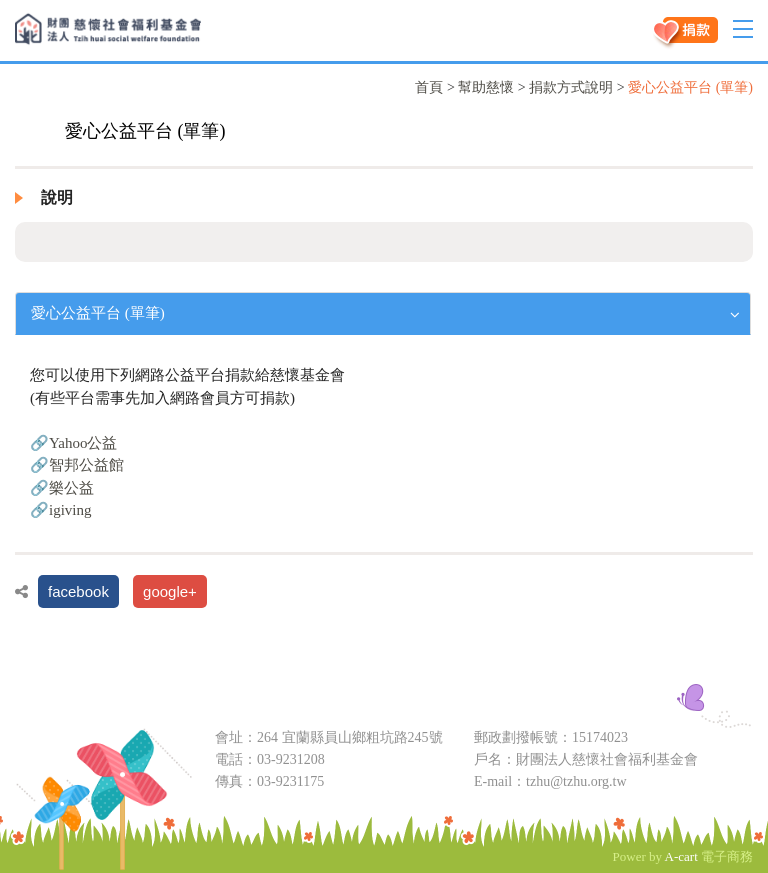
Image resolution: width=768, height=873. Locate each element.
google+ (170, 591)
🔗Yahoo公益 (74, 443)
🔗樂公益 (62, 488)
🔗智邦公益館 (77, 465)
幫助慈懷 (486, 87)
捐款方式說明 (571, 87)
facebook (78, 591)
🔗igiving (61, 510)
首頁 (429, 87)
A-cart (681, 856)
